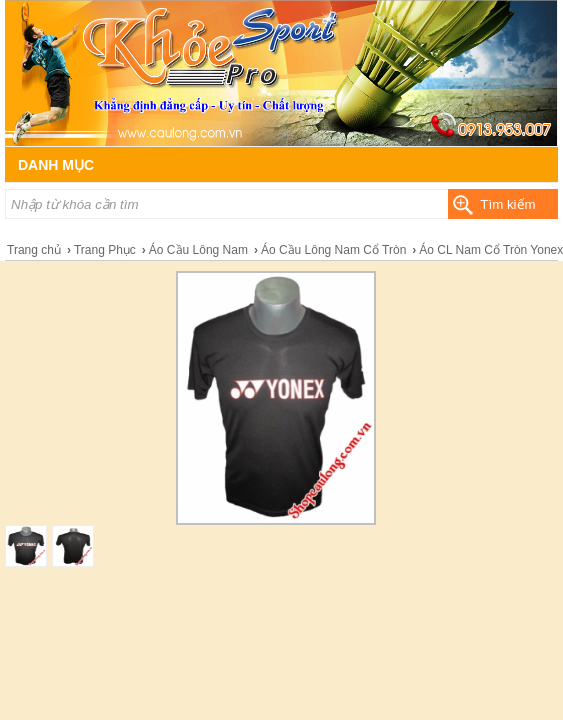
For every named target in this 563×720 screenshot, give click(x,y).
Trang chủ (34, 250)
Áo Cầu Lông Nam (198, 250)
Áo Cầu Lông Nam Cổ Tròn (333, 250)
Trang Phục (105, 250)
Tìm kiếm (507, 204)
